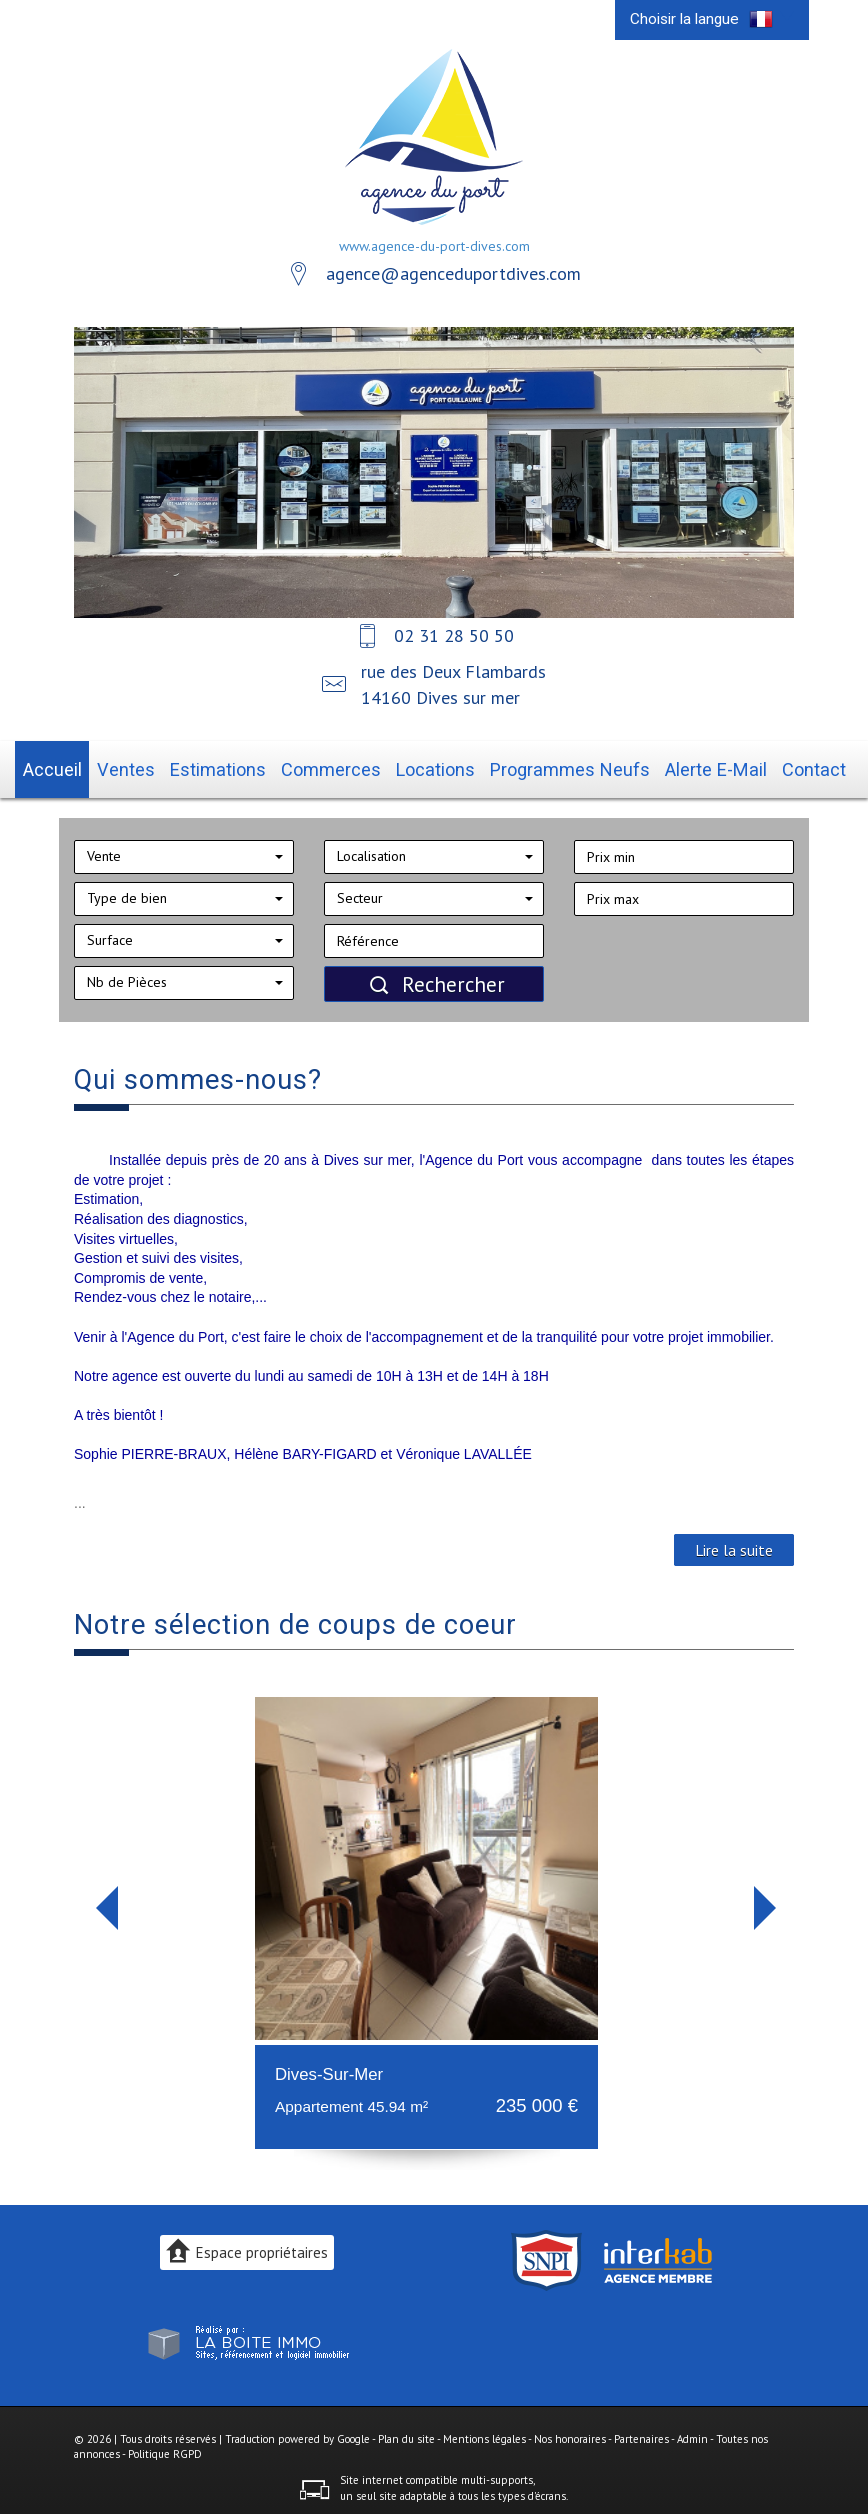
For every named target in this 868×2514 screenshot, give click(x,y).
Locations (437, 766)
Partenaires (641, 2432)
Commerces (349, 766)
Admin (692, 2432)
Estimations (252, 766)
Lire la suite (734, 1544)
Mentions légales (484, 2432)
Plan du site (406, 2432)
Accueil (107, 766)
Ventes (172, 766)
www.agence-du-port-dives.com (434, 246)
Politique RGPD (165, 2448)
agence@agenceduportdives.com (453, 273)
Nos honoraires (570, 2432)
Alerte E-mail (673, 766)
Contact (759, 766)
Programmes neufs (550, 766)
